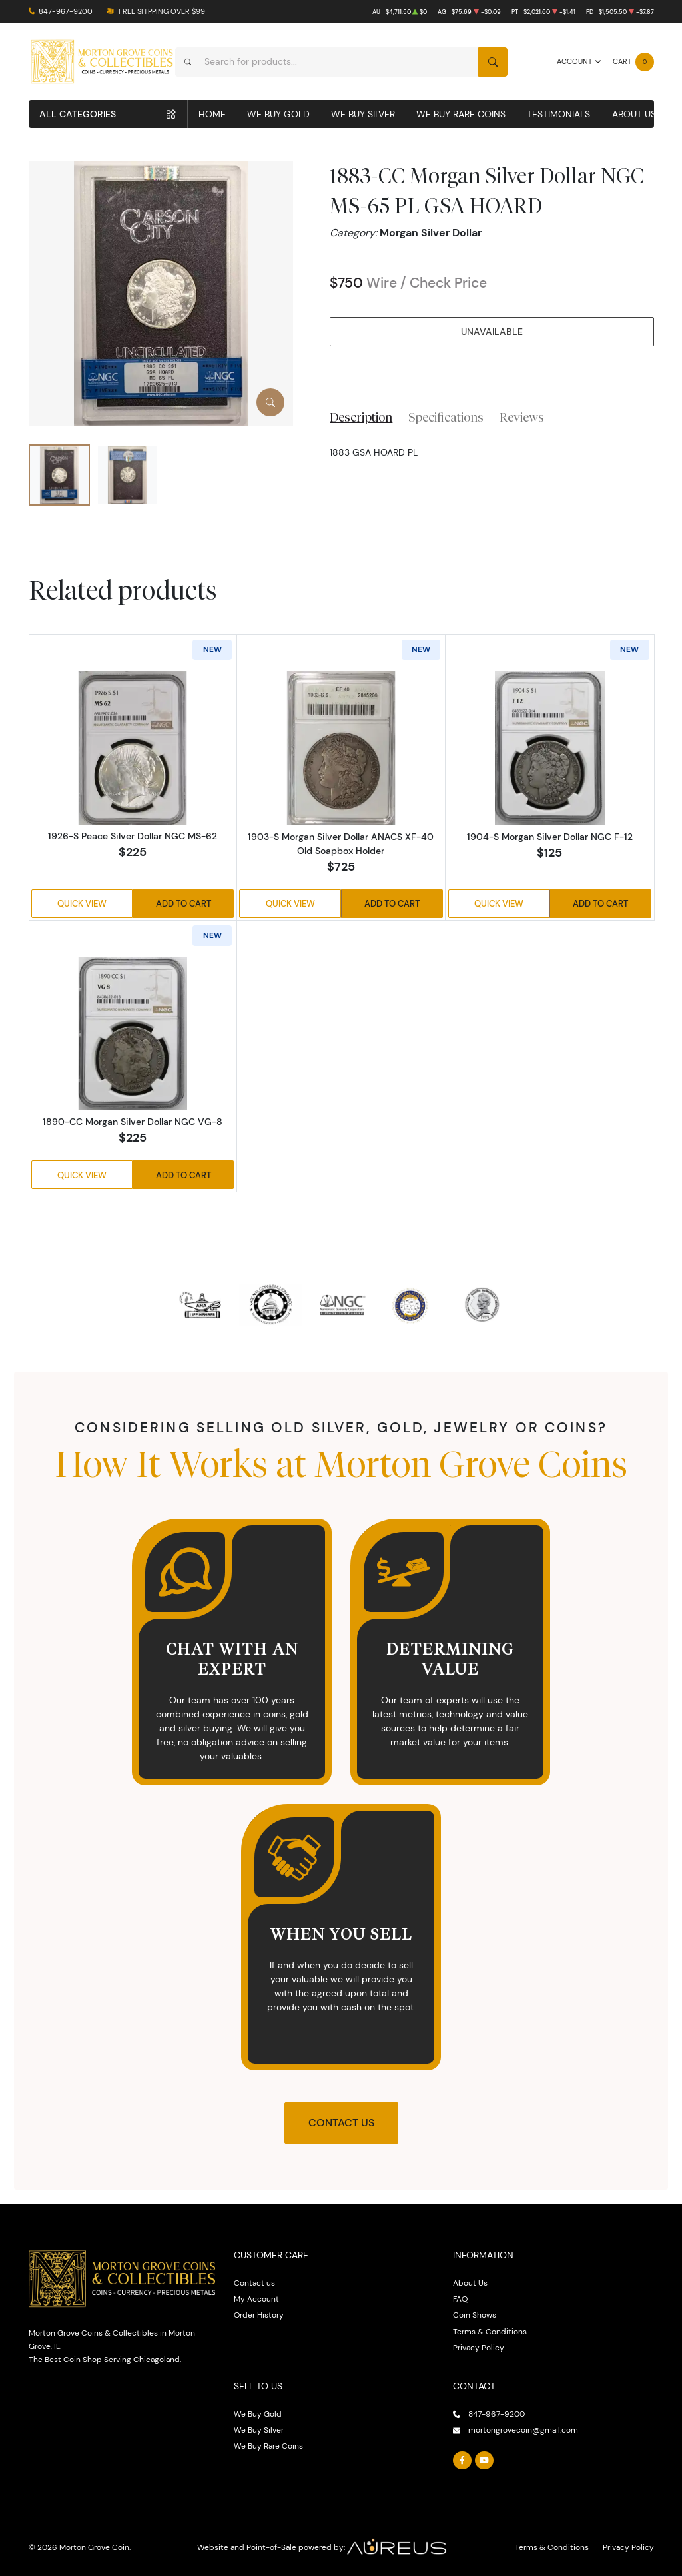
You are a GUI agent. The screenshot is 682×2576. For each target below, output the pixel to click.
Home (212, 114)
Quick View (82, 903)
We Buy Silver (363, 114)
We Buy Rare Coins (461, 114)
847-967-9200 (66, 11)
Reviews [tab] (522, 417)
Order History (259, 2315)
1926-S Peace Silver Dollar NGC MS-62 (132, 836)
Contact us (254, 2283)
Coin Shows (474, 2315)
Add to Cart (183, 903)
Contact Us (341, 2122)
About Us (634, 114)
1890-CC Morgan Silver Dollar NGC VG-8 (132, 1122)
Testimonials (558, 114)
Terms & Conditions (490, 2331)
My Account (256, 2299)
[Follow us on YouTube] (484, 2460)
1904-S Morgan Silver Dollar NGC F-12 (550, 837)
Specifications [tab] (446, 417)
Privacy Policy (478, 2347)
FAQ (460, 2299)
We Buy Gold (278, 114)
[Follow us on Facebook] (462, 2460)
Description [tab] (361, 417)
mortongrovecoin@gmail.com (523, 2430)
